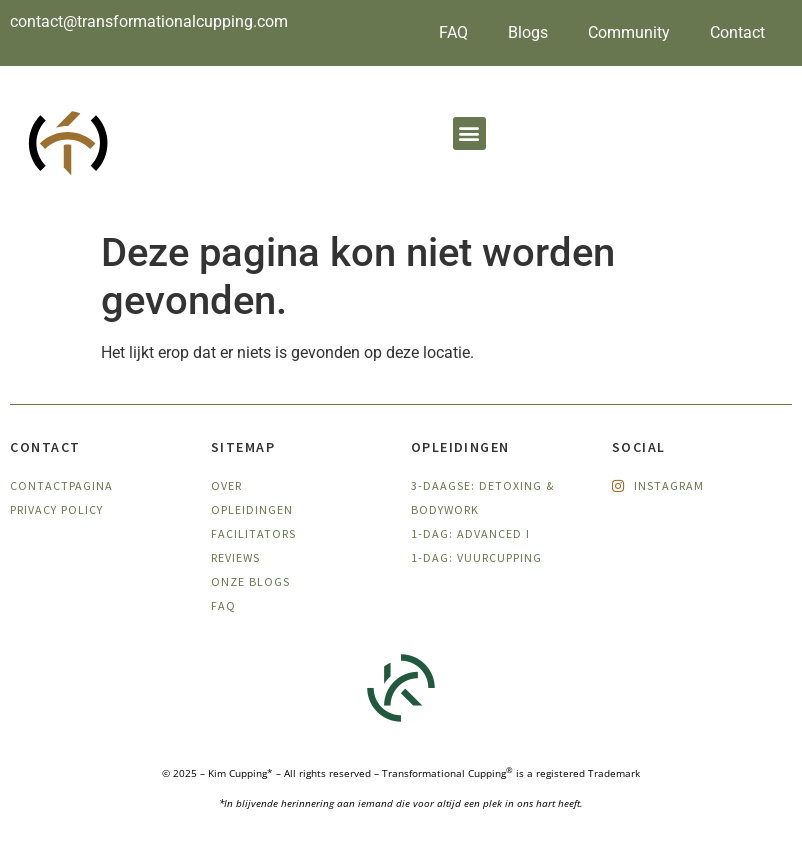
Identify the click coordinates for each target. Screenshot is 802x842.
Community (629, 32)
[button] (469, 133)
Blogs (528, 32)
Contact (737, 32)
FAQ (453, 32)
